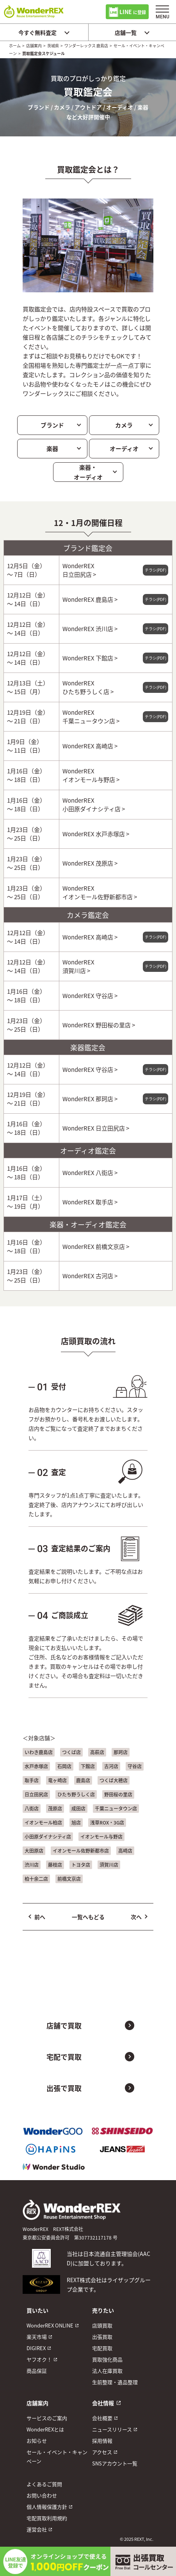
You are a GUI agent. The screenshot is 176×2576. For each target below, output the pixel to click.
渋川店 (32, 1864)
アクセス (102, 2452)
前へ (39, 1917)
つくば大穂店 (114, 1780)
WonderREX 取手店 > (89, 1202)
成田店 (78, 1808)
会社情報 (103, 2403)
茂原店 (55, 1808)
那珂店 (121, 1752)
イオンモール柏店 (43, 1822)
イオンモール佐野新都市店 (81, 1850)
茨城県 (53, 45)
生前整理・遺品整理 (115, 2382)
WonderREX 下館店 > (89, 658)
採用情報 (102, 2440)
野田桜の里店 (118, 1794)
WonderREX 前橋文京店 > (95, 1246)
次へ (136, 1917)
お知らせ (37, 2440)
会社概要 (102, 2418)
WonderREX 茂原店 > (89, 863)
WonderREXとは (45, 2429)
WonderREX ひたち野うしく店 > (88, 687)
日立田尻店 (36, 1794)
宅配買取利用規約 (47, 2518)
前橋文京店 (69, 1878)
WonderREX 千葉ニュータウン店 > (90, 716)
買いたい (37, 2310)
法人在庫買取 (107, 2370)
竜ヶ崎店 (57, 1780)
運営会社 (37, 2529)
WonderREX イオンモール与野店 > (90, 775)
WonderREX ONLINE (50, 2325)
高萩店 (97, 1752)
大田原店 (34, 1850)
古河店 (111, 1766)
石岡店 (64, 1766)
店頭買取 (102, 2325)
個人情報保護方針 (47, 2506)
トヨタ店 (80, 1864)
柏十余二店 (36, 1878)
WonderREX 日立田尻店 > (79, 570)
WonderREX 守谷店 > (89, 995)
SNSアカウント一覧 (114, 2463)
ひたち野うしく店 (76, 1794)
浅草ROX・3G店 (107, 1822)
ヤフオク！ (39, 2359)
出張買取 (102, 2336)
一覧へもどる (88, 1917)
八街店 (32, 1808)
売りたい (103, 2310)
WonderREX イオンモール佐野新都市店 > (99, 892)
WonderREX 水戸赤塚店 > (95, 834)
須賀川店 (109, 1864)
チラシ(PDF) (155, 570)
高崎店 (125, 1850)
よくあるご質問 (44, 2484)
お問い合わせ (42, 2495)
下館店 (88, 1766)
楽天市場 (37, 2336)
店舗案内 (34, 45)
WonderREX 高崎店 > (89, 746)
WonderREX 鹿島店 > (89, 599)
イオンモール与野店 (101, 1836)
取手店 (32, 1780)
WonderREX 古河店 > (89, 1276)
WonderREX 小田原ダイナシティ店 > (93, 804)
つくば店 (71, 1752)
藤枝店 (55, 1864)
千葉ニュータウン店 (116, 1808)
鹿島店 (83, 1780)
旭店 (76, 1822)
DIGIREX (36, 2348)
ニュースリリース (112, 2429)
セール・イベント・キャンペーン (57, 2456)
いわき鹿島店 (39, 1752)
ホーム (15, 45)
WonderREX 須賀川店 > (78, 966)
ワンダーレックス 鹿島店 (86, 45)
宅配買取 (102, 2348)
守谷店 (135, 1766)
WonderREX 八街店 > (89, 1172)
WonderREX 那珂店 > (89, 1099)
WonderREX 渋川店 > (89, 628)
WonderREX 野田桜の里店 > (98, 1025)
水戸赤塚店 (36, 1766)
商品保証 (37, 2370)
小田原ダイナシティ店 (48, 1836)
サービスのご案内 (47, 2418)
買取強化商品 (107, 2359)
